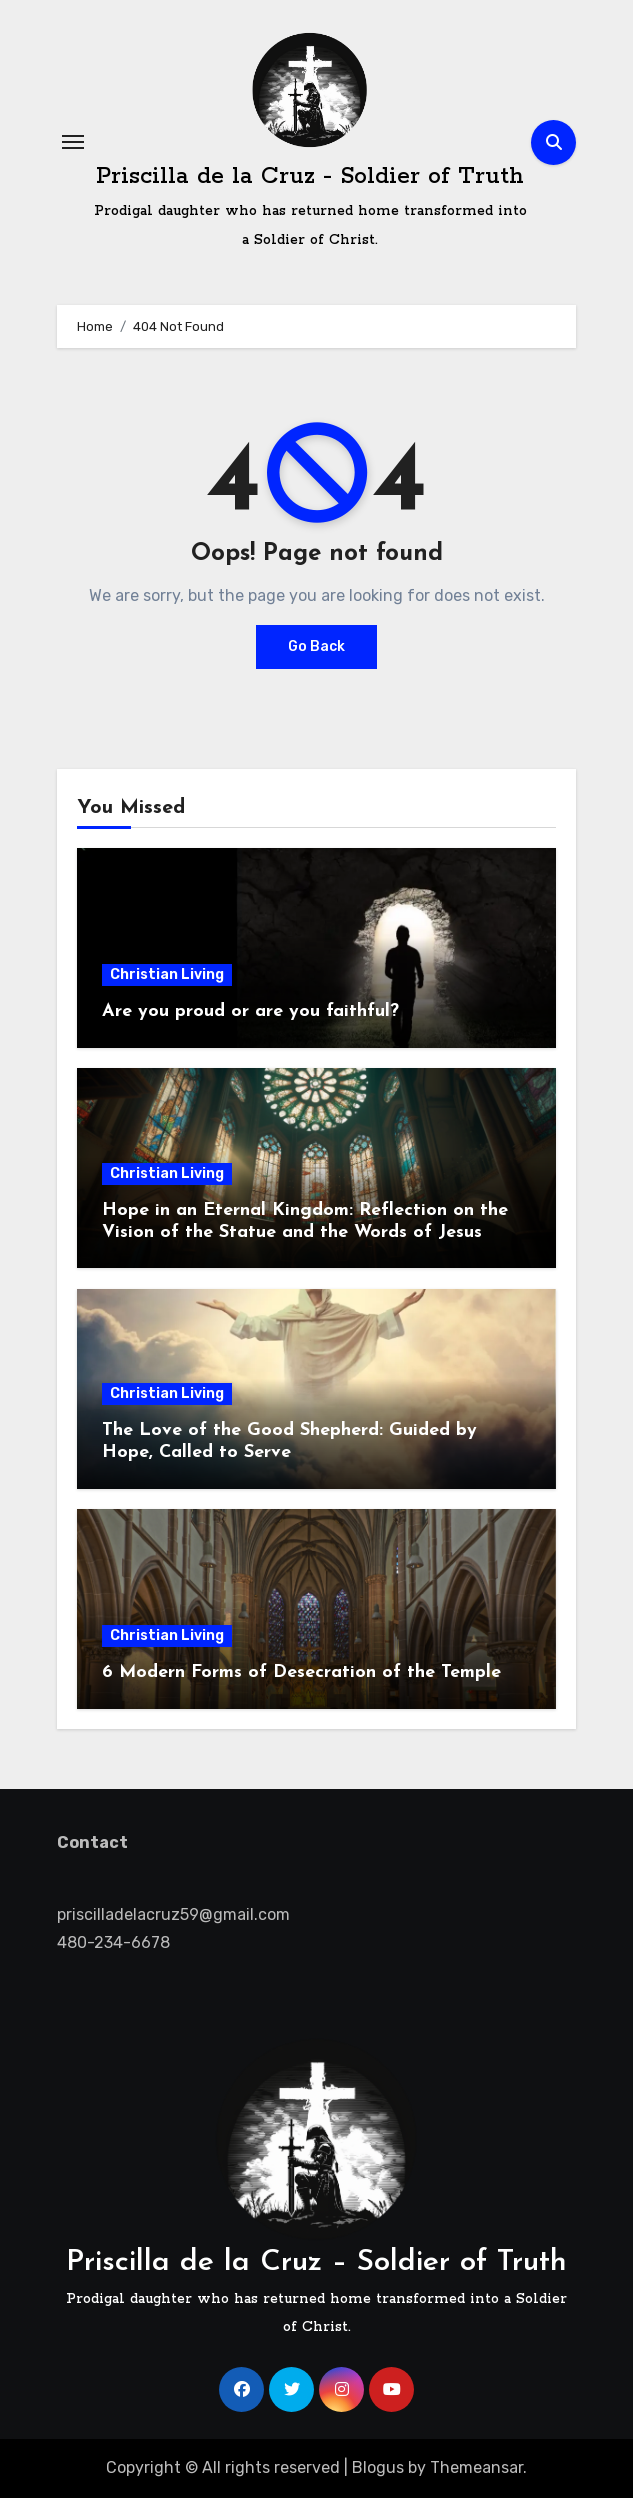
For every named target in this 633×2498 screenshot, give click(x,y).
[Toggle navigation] (73, 142)
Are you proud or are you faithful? (250, 1011)
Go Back (316, 646)
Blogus (378, 2467)
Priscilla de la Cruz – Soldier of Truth (316, 2262)
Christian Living (167, 974)
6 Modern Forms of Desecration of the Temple (301, 1672)
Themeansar (476, 2467)
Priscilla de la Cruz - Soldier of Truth (310, 176)
